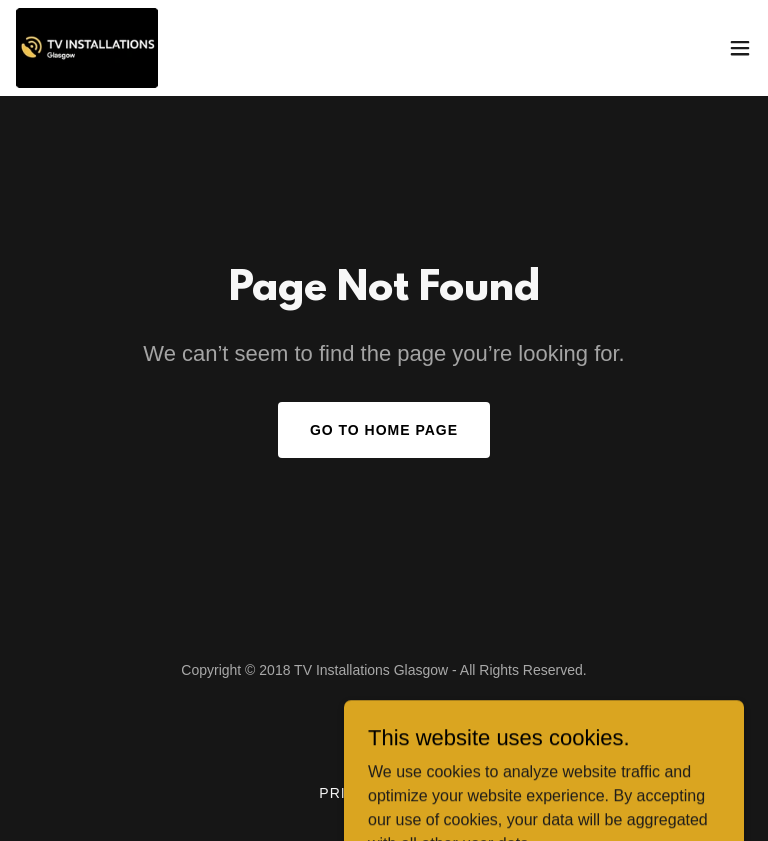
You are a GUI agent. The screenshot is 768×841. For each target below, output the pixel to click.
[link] (87, 48)
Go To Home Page (384, 430)
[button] (740, 48)
